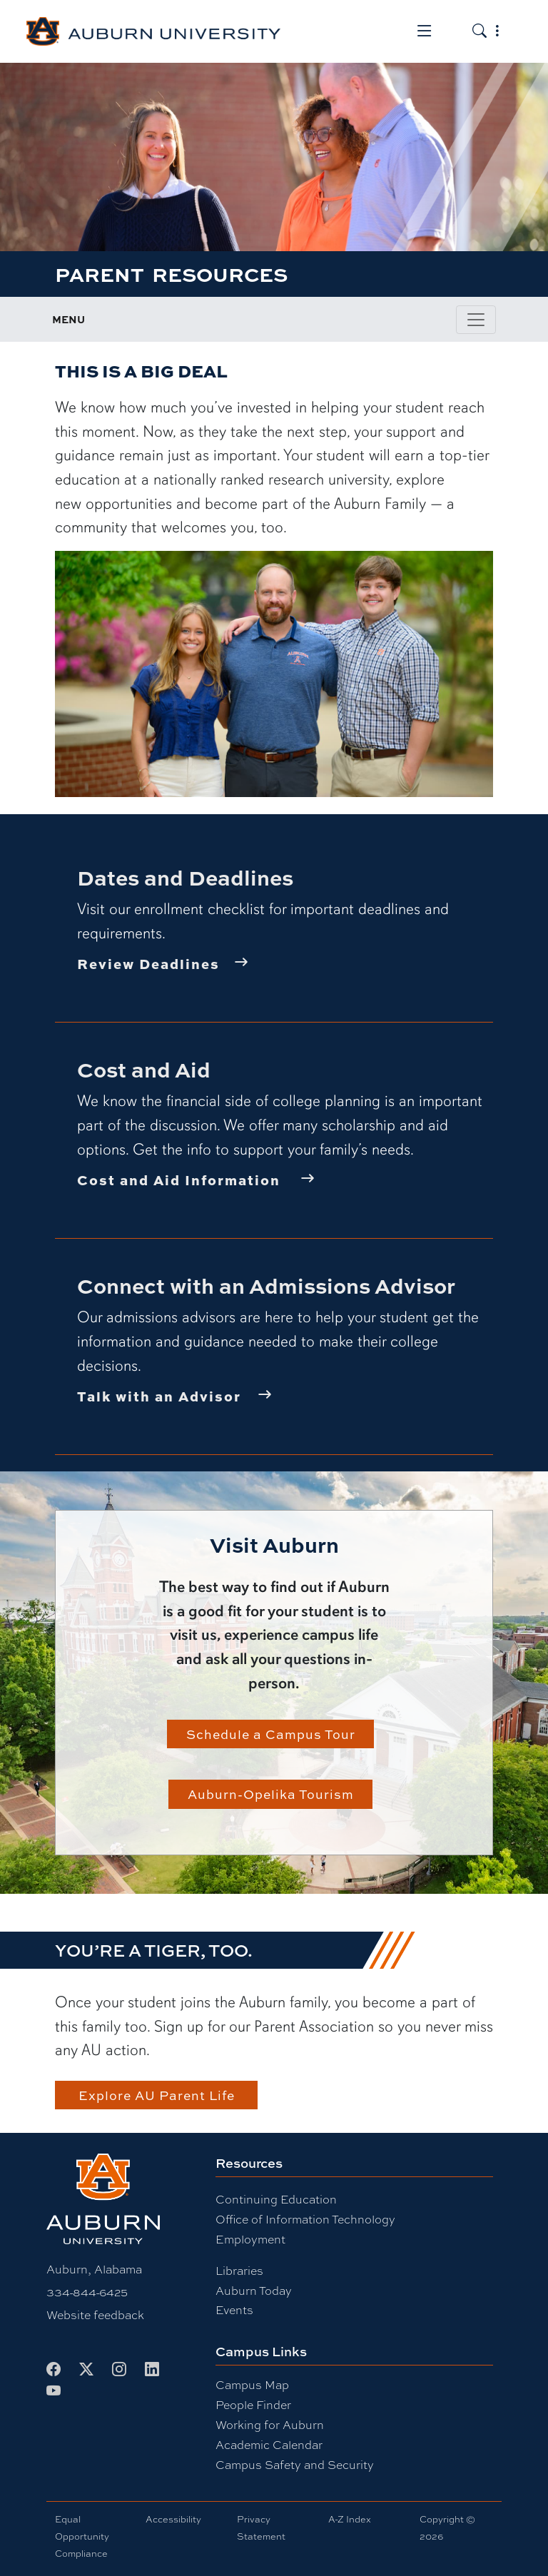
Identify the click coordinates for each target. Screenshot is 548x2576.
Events (234, 2310)
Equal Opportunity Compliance (82, 2536)
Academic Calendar (269, 2445)
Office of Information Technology (305, 2219)
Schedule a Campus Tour (270, 1734)
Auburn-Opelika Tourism (271, 1793)
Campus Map (252, 2385)
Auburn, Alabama (94, 2269)
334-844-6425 (87, 2292)
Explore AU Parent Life (156, 2095)
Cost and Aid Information (178, 1180)
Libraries (239, 2270)
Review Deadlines (148, 963)
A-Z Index (349, 2519)
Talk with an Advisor (159, 1396)
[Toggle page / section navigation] (476, 319)
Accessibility (173, 2519)
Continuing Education (276, 2199)
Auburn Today (253, 2290)
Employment (250, 2239)
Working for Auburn (269, 2425)
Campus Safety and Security (294, 2465)
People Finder (253, 2405)
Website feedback (95, 2315)
